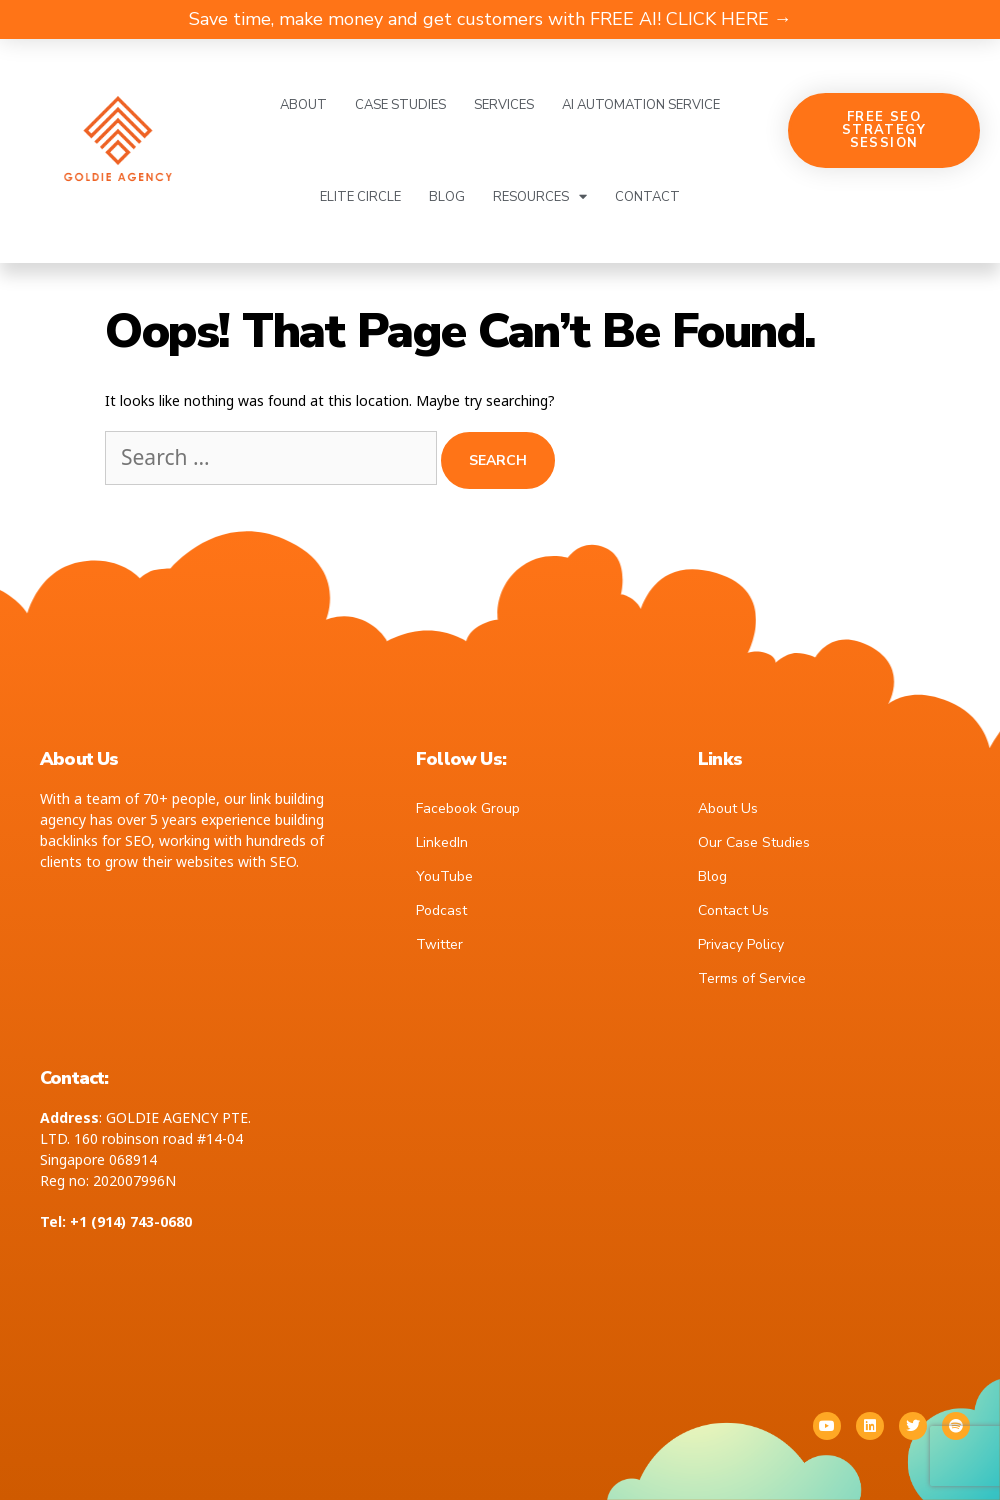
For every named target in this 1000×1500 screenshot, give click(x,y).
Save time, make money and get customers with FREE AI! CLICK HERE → (490, 19)
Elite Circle (360, 197)
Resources (540, 196)
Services (504, 105)
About (303, 105)
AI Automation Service (641, 105)
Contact (647, 197)
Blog (447, 197)
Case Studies (400, 105)
